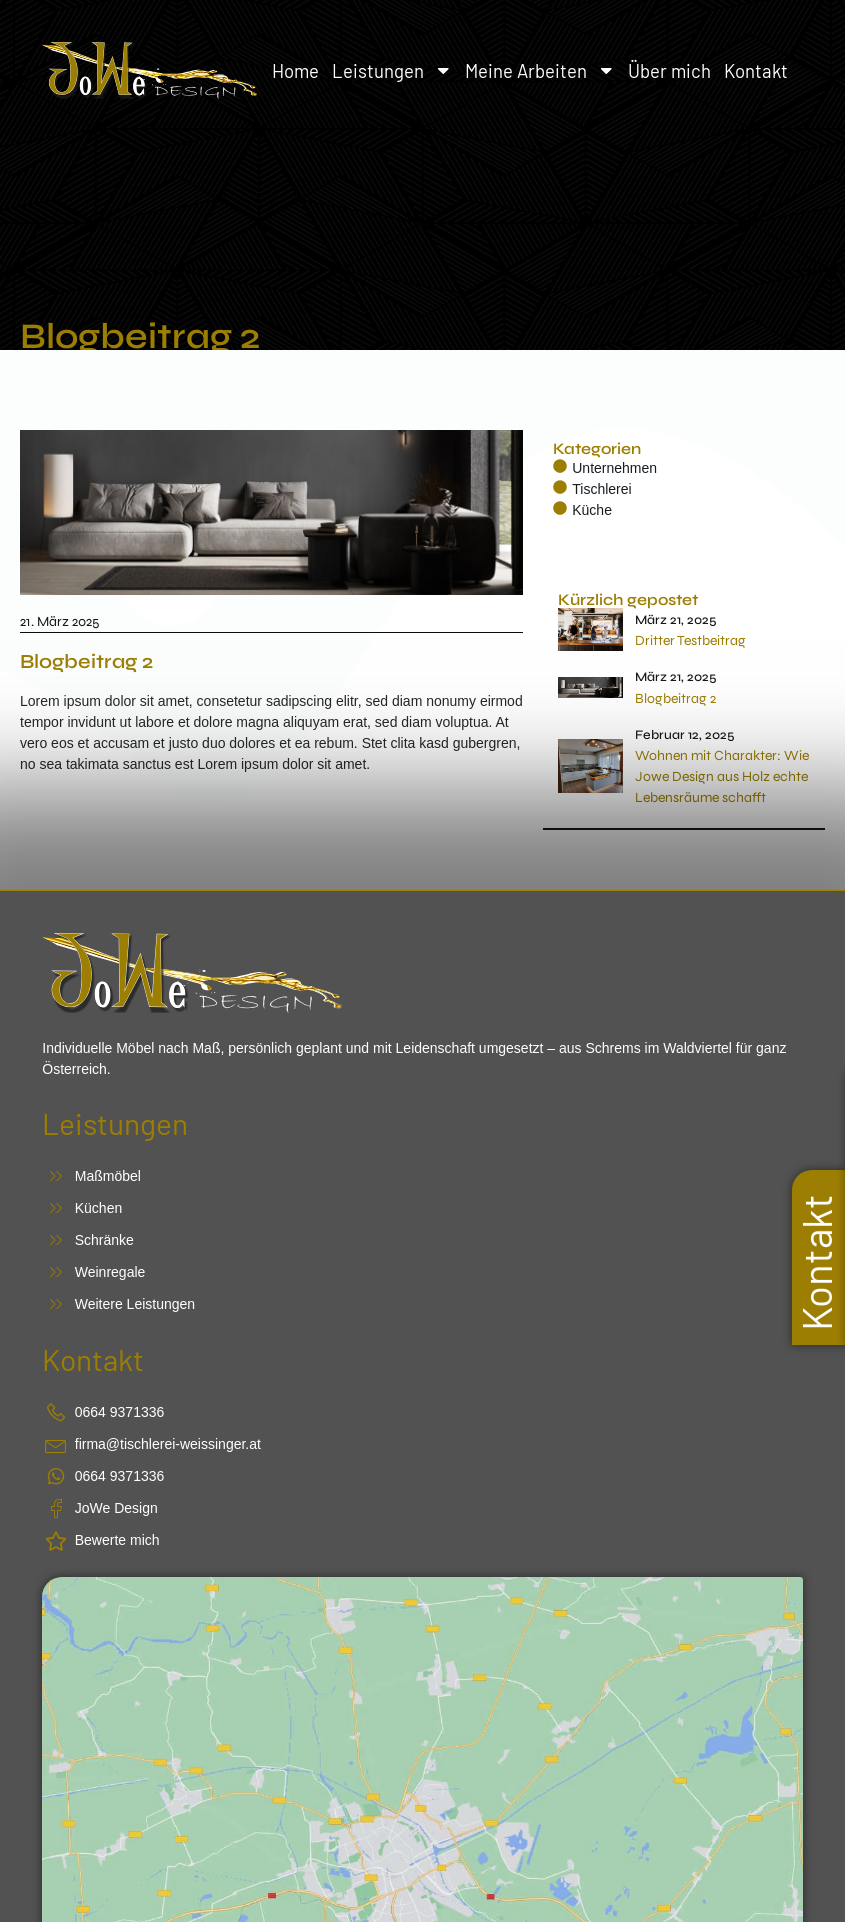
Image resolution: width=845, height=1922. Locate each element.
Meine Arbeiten (540, 70)
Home (295, 70)
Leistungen (392, 70)
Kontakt (756, 70)
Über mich (669, 70)
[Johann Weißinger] (422, 1689)
